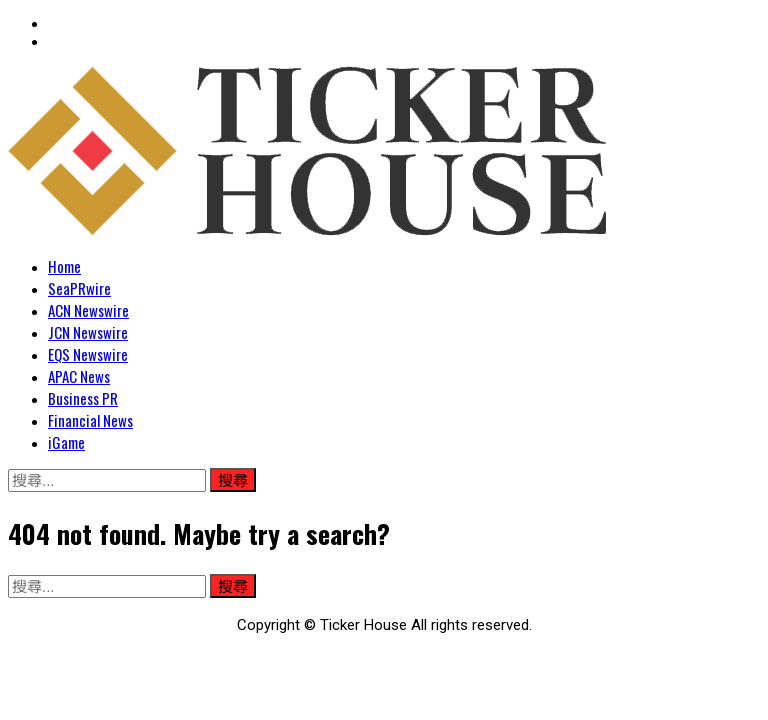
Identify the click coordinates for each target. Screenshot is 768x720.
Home (64, 266)
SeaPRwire (79, 288)
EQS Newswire (88, 354)
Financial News (90, 420)
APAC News (79, 376)
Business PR (83, 398)
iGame (66, 442)
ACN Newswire (88, 310)
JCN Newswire (88, 332)
